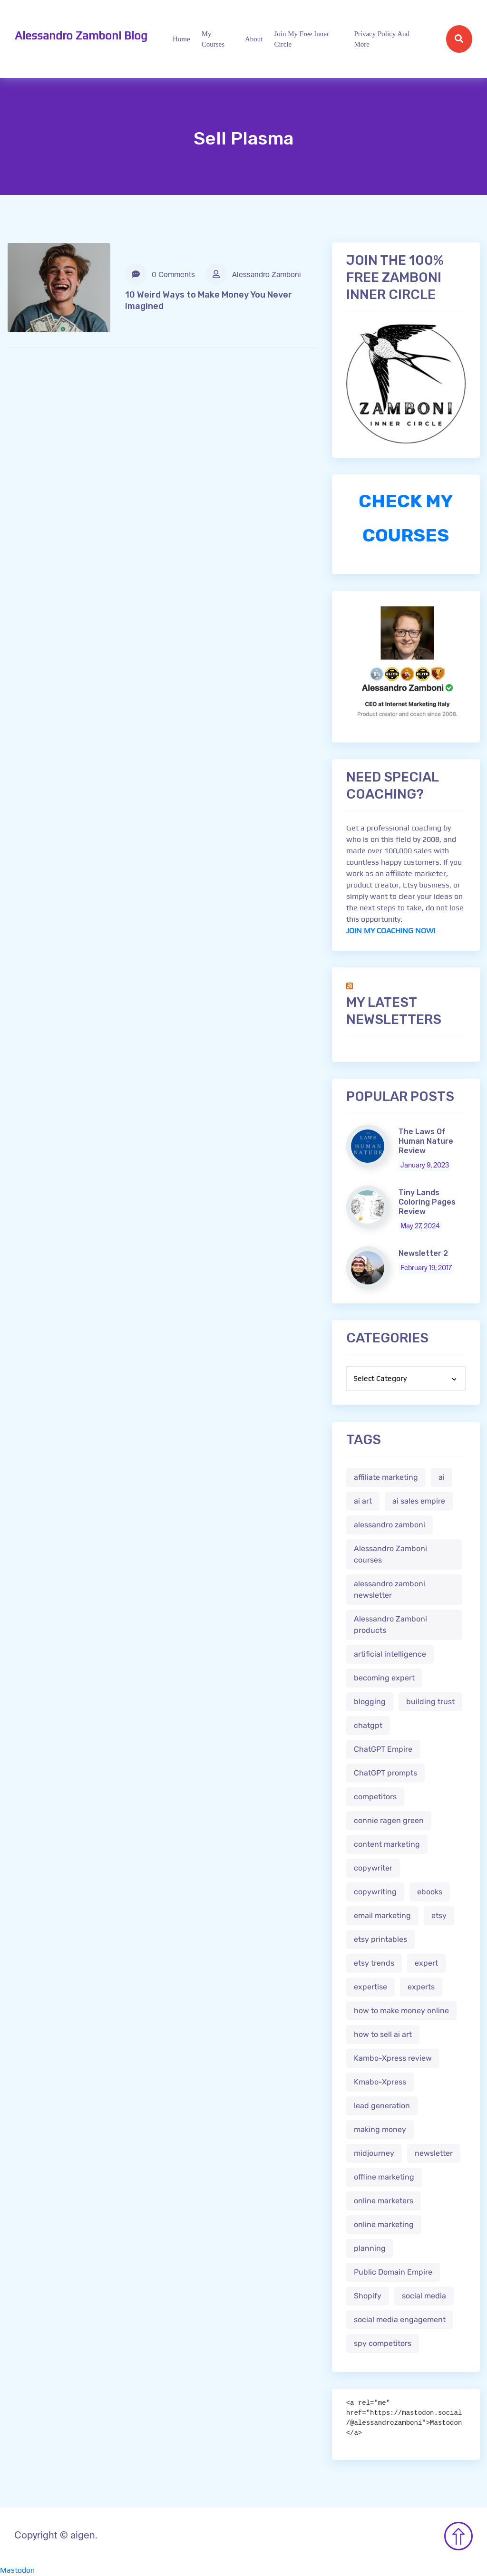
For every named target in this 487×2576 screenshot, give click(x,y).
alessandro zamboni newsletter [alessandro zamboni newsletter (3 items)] (389, 1589)
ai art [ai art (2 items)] (363, 1500)
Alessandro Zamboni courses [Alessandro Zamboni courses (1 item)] (390, 1554)
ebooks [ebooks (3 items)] (429, 1891)
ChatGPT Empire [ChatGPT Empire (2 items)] (383, 1749)
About (254, 39)
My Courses (213, 39)
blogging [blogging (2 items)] (370, 1701)
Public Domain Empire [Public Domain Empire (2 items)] (393, 2272)
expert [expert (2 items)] (426, 1963)
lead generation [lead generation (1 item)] (382, 2105)
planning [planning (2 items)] (370, 2248)
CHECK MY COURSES (406, 518)
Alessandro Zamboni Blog (81, 35)
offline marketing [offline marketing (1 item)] (384, 2176)
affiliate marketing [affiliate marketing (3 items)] (386, 1477)
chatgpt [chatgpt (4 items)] (368, 1725)
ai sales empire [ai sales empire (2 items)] (418, 1500)
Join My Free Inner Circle (301, 39)
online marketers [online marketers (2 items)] (383, 2200)
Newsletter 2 (423, 1253)
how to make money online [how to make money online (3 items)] (401, 2010)
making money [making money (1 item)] (380, 2129)
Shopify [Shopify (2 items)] (367, 2295)
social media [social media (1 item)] (424, 2295)
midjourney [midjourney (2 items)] (374, 2153)
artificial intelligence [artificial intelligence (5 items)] (390, 1654)
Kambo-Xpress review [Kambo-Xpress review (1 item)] (393, 2058)
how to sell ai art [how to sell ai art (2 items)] (383, 2034)
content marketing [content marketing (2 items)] (387, 1844)
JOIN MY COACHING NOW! (390, 930)
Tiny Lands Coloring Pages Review (427, 1202)
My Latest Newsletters (393, 1010)
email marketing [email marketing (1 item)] (382, 1915)
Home (181, 39)
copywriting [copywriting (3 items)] (375, 1891)
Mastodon (17, 2570)
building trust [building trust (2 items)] (430, 1701)
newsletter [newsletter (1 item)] (434, 2153)
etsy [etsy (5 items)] (439, 1915)
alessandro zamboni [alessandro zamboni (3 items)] (389, 1524)
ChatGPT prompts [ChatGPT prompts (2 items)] (385, 1772)
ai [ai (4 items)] (441, 1477)
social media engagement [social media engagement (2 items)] (400, 2319)
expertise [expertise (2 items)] (370, 1986)
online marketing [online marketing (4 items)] (384, 2224)
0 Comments (160, 274)
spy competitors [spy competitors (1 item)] (382, 2343)
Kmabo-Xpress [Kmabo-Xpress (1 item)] (380, 2081)
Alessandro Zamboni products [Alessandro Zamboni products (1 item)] (390, 1624)
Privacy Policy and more (381, 39)
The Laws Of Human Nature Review (426, 1141)
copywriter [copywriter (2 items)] (373, 1867)
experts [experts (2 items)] (421, 1986)
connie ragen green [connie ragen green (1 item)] (389, 1820)
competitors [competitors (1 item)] (375, 1796)
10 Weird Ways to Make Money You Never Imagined (208, 300)
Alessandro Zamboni (253, 274)
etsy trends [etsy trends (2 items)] (374, 1963)
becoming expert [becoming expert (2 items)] (384, 1677)
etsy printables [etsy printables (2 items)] (380, 1939)
